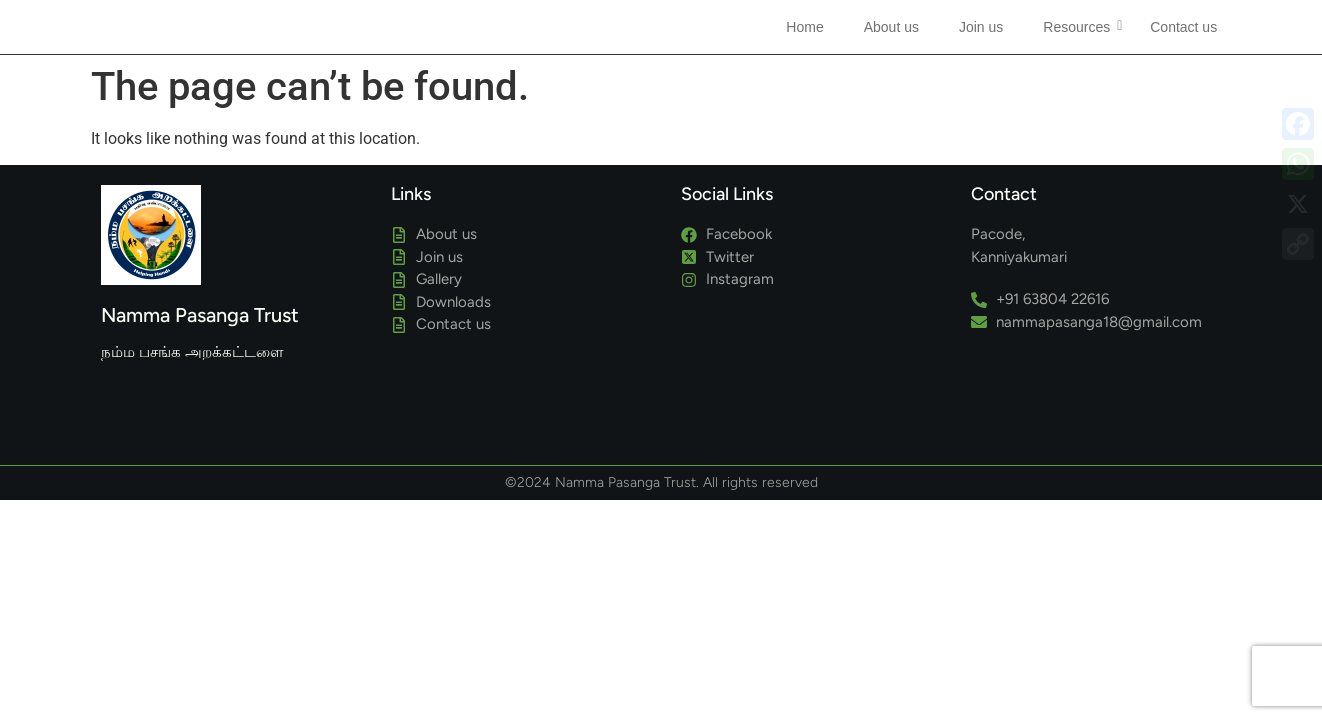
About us (891, 27)
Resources (1081, 27)
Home (804, 27)
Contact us (1183, 27)
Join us (981, 27)
